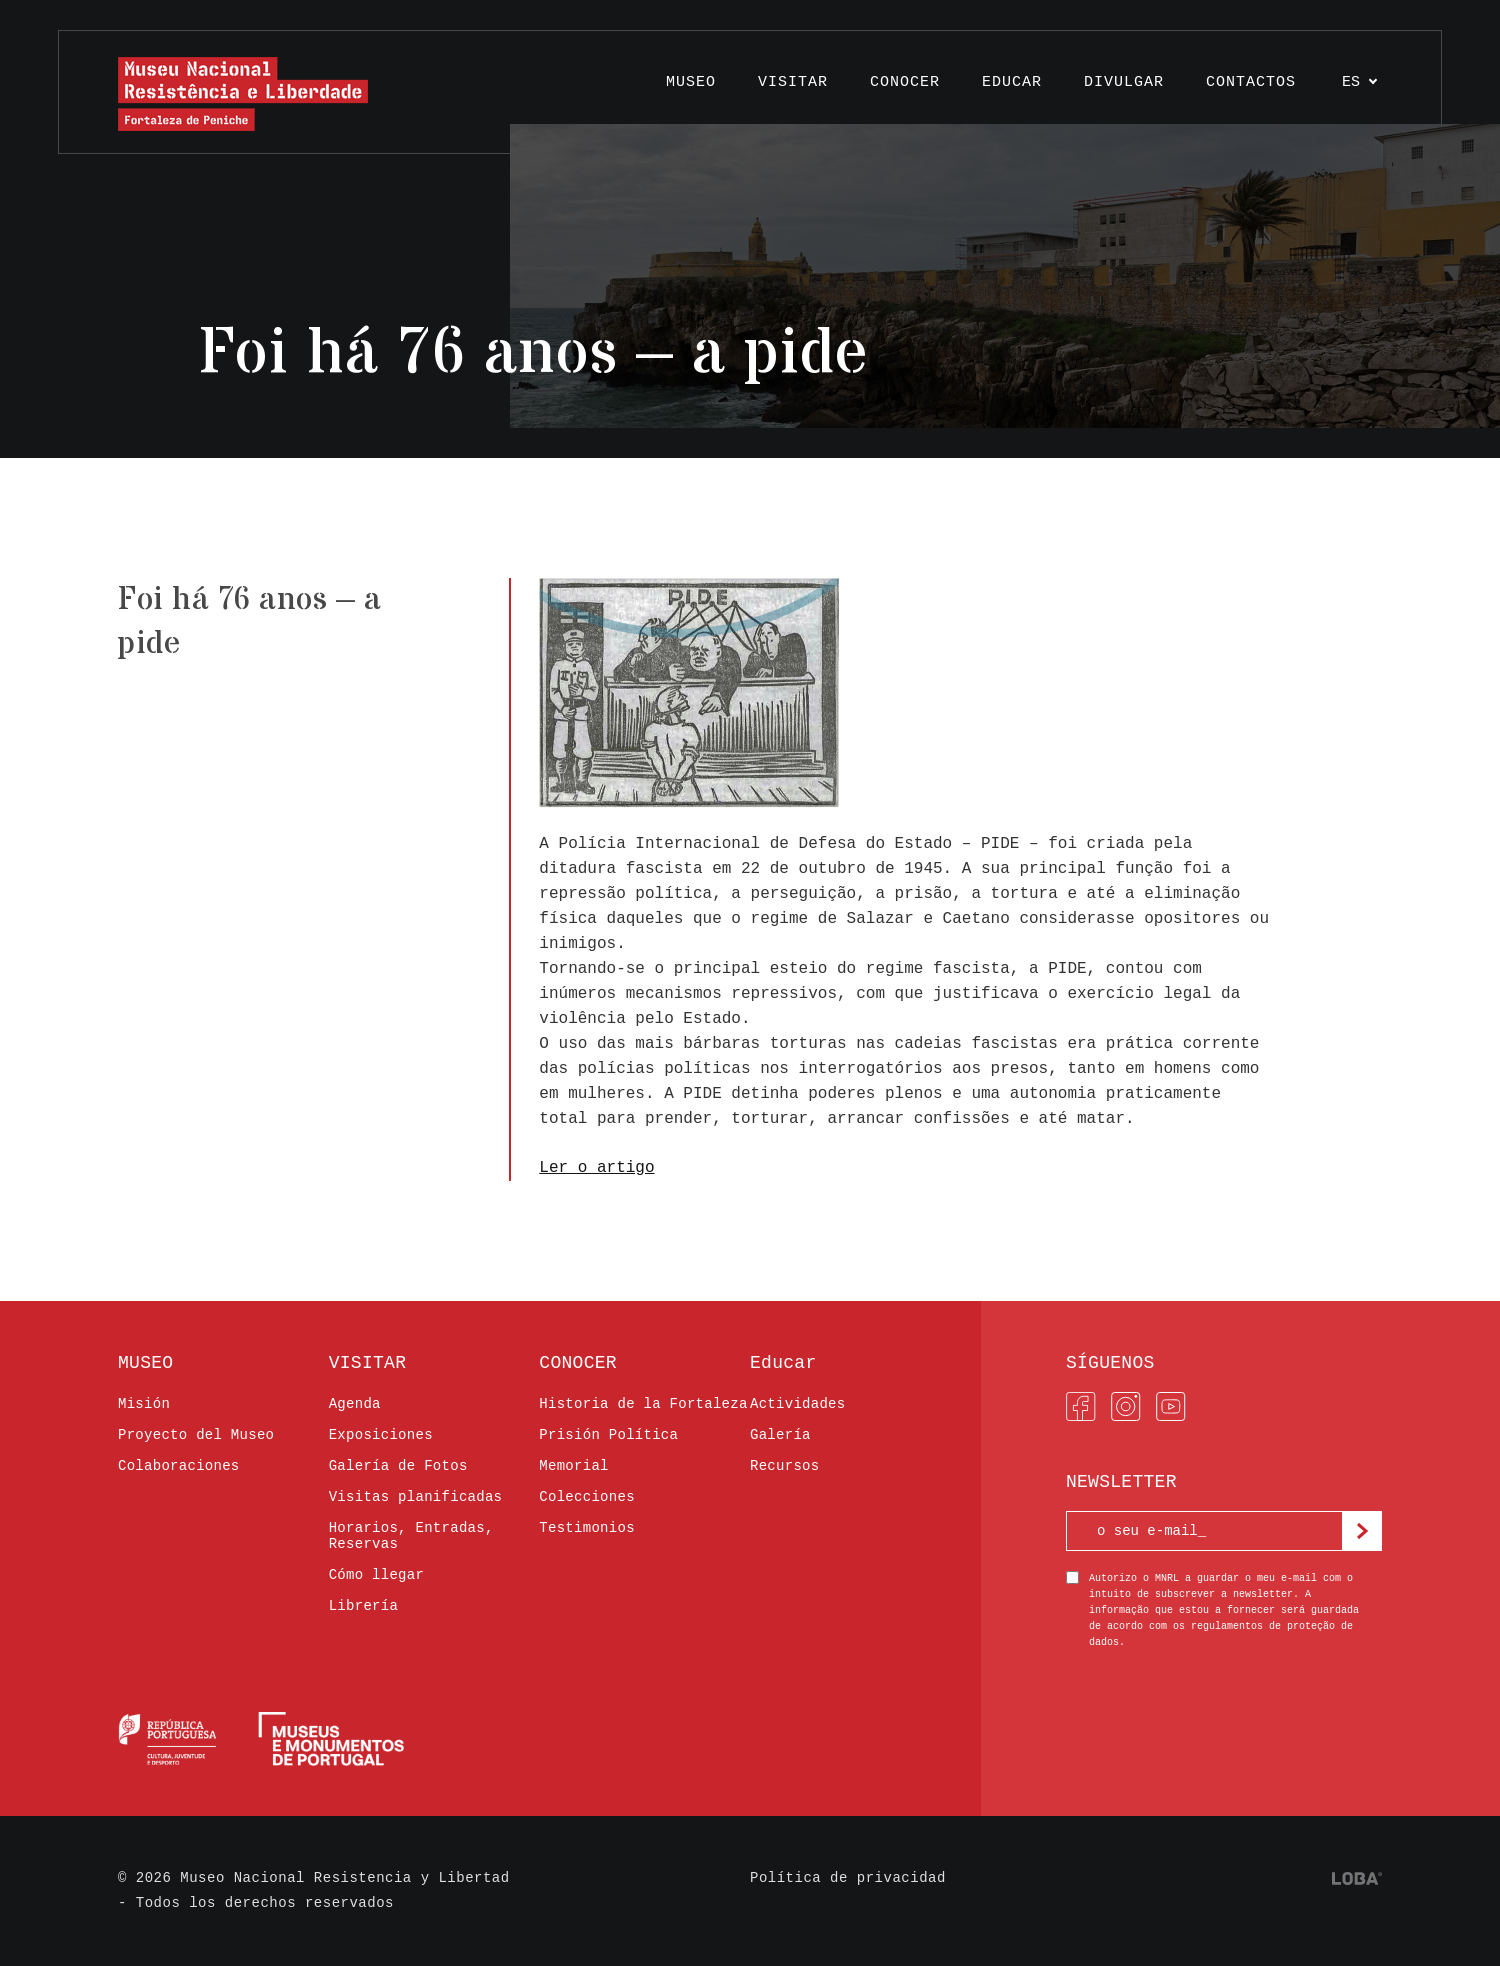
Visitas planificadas (416, 1497)
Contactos (1251, 82)
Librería (363, 1606)
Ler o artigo (596, 1168)
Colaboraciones (179, 1466)
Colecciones (587, 1497)
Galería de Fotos (398, 1466)
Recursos (784, 1466)
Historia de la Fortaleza (643, 1404)
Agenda (355, 1404)
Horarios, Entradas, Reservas (411, 1536)
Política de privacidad (848, 1878)
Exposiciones (381, 1435)
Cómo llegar (377, 1575)
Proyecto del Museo (196, 1435)
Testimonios (587, 1528)
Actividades (798, 1404)
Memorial (573, 1466)
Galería (780, 1435)
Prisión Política (608, 1435)
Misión (144, 1404)
